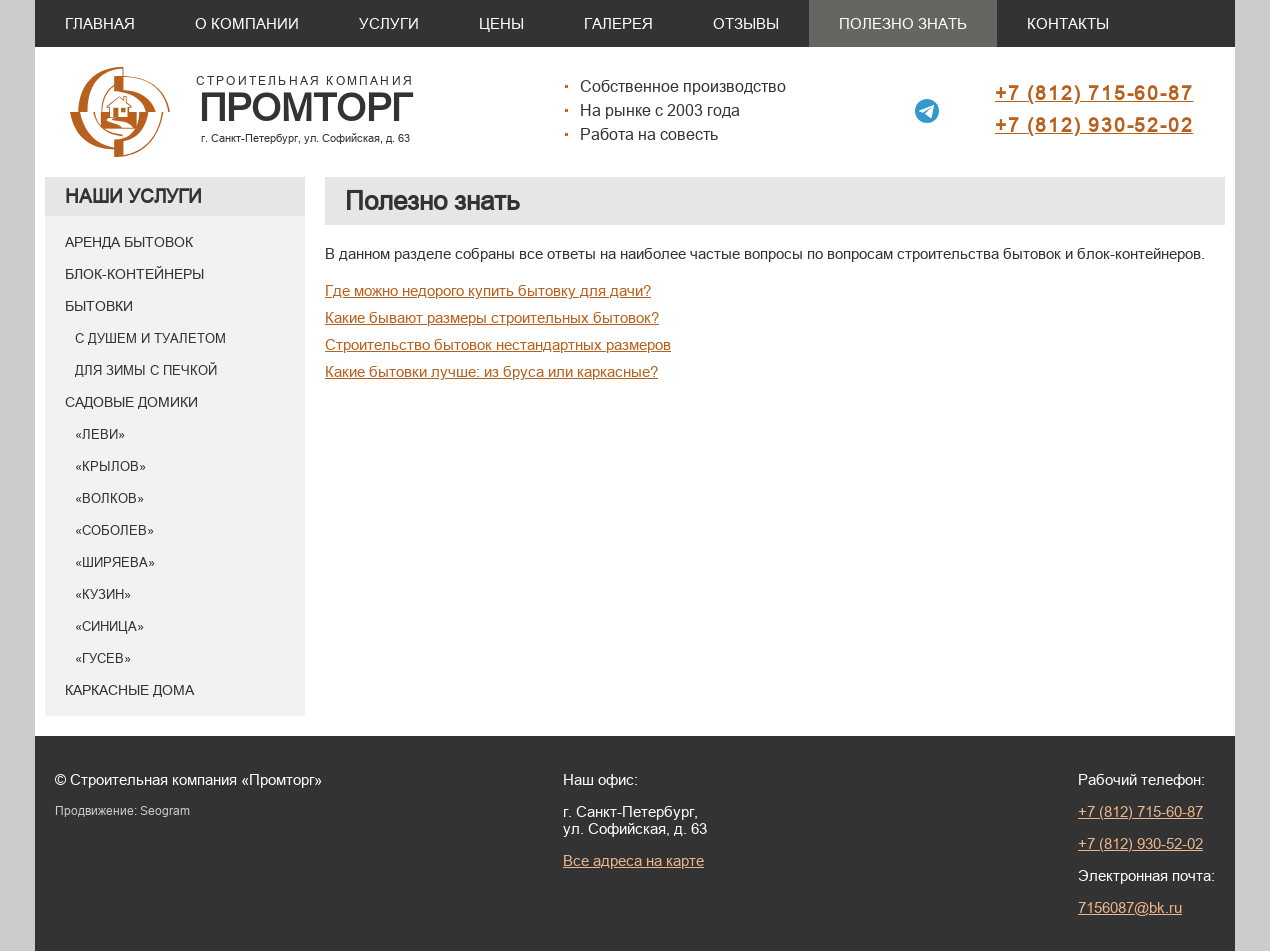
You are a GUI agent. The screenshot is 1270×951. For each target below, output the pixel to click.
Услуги (389, 23)
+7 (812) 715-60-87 (1094, 93)
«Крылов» (110, 466)
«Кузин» (103, 594)
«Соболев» (114, 530)
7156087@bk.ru (1130, 907)
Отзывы (746, 23)
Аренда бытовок (129, 242)
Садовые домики (131, 402)
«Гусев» (103, 658)
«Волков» (109, 498)
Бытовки (99, 306)
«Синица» (109, 626)
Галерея (618, 23)
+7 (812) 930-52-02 (1094, 125)
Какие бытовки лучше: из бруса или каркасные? (491, 371)
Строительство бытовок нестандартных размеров (498, 344)
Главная (100, 23)
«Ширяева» (115, 562)
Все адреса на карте (633, 860)
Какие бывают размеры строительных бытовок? (492, 317)
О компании (247, 23)
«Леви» (100, 434)
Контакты (1068, 23)
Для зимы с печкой (146, 370)
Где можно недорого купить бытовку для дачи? (488, 290)
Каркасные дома (129, 690)
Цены (501, 23)
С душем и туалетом (150, 338)
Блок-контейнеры (134, 274)
